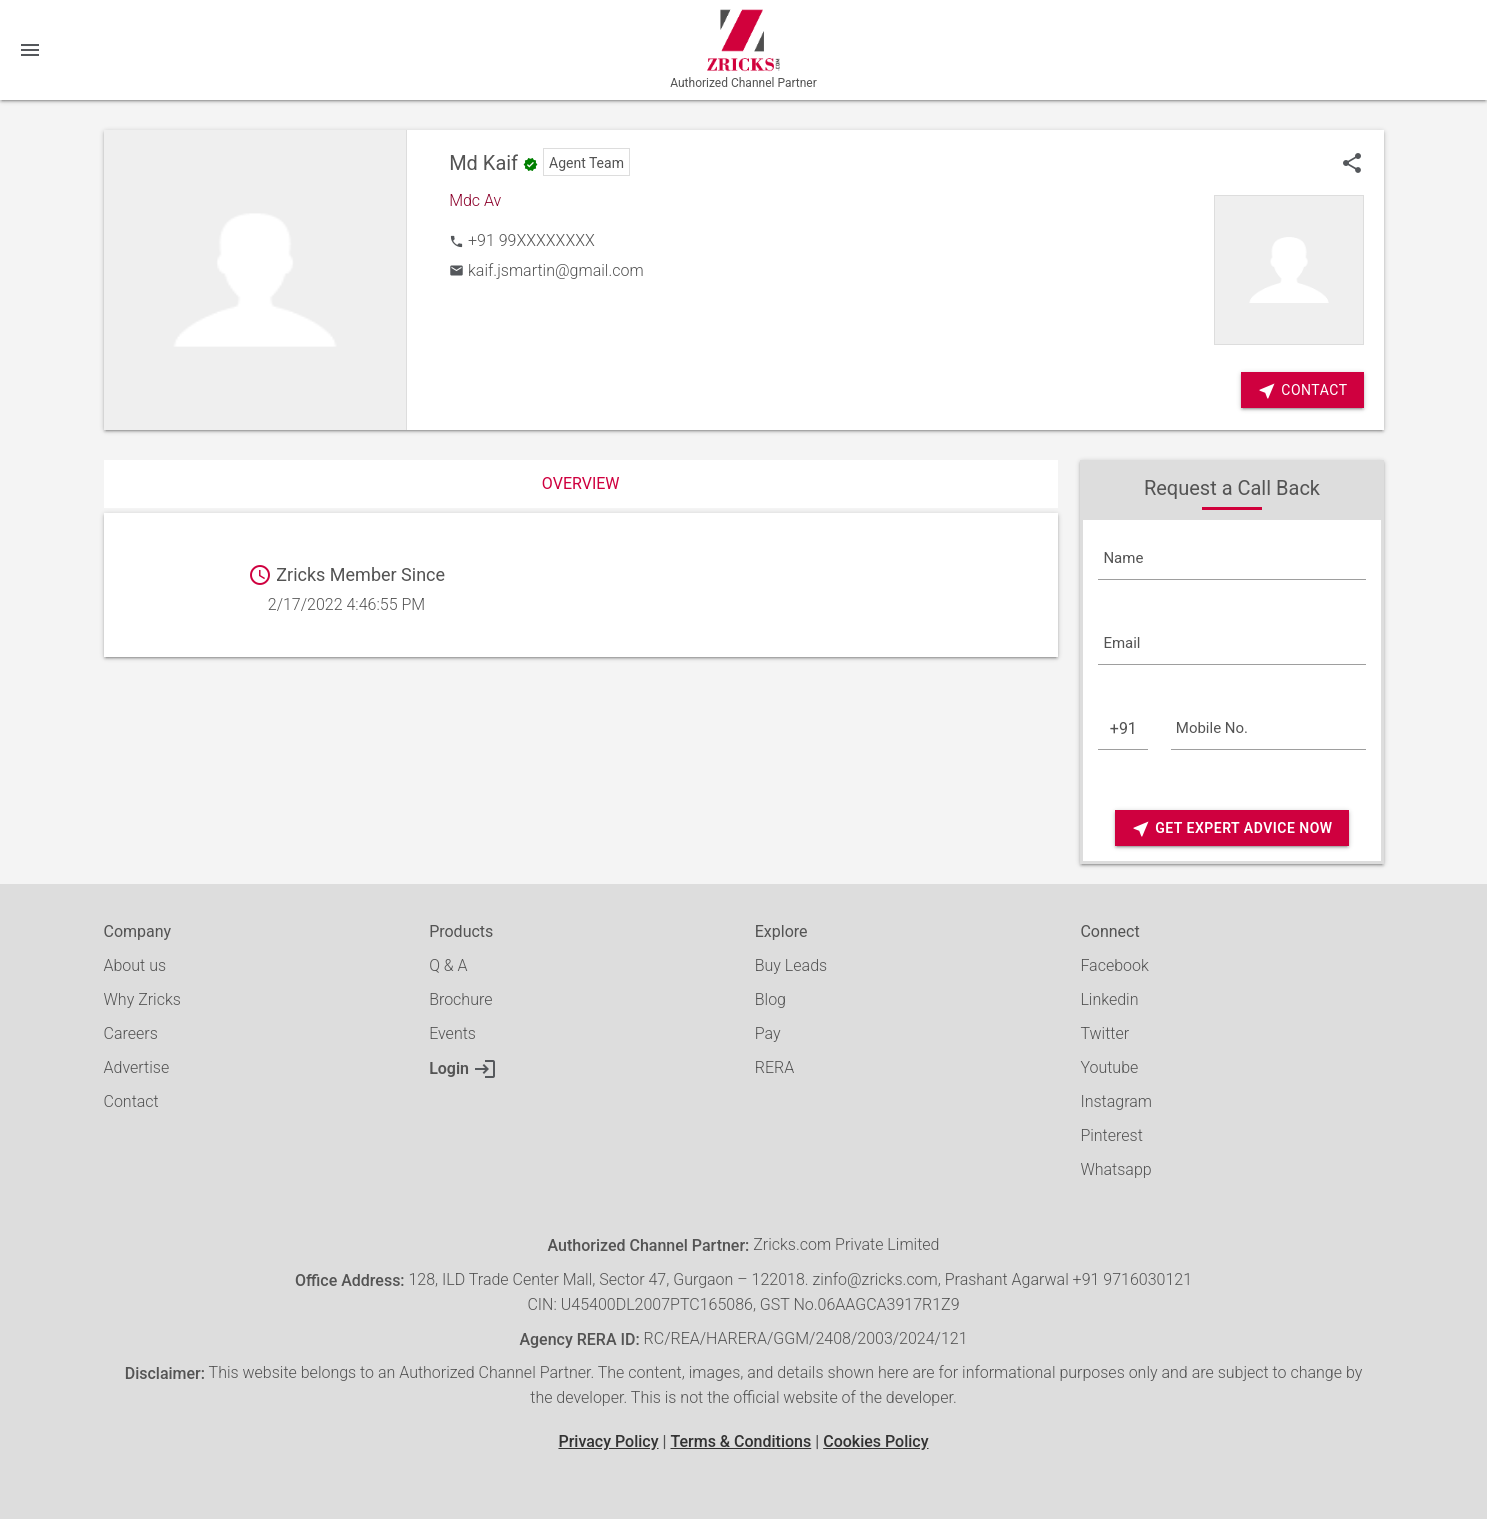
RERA (774, 1067)
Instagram (1116, 1101)
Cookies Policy (875, 1441)
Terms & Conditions (740, 1441)
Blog (770, 999)
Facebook (1114, 965)
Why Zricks (142, 999)
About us (135, 965)
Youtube (1109, 1067)
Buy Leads (791, 965)
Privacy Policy (608, 1441)
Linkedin (1109, 999)
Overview (581, 483)
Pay (768, 1033)
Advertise (137, 1067)
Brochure (460, 999)
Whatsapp (1115, 1169)
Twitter (1104, 1033)
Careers (131, 1033)
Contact (131, 1101)
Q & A (448, 965)
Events (452, 1033)
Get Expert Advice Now (1231, 828)
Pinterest (1111, 1135)
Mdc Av (475, 200)
